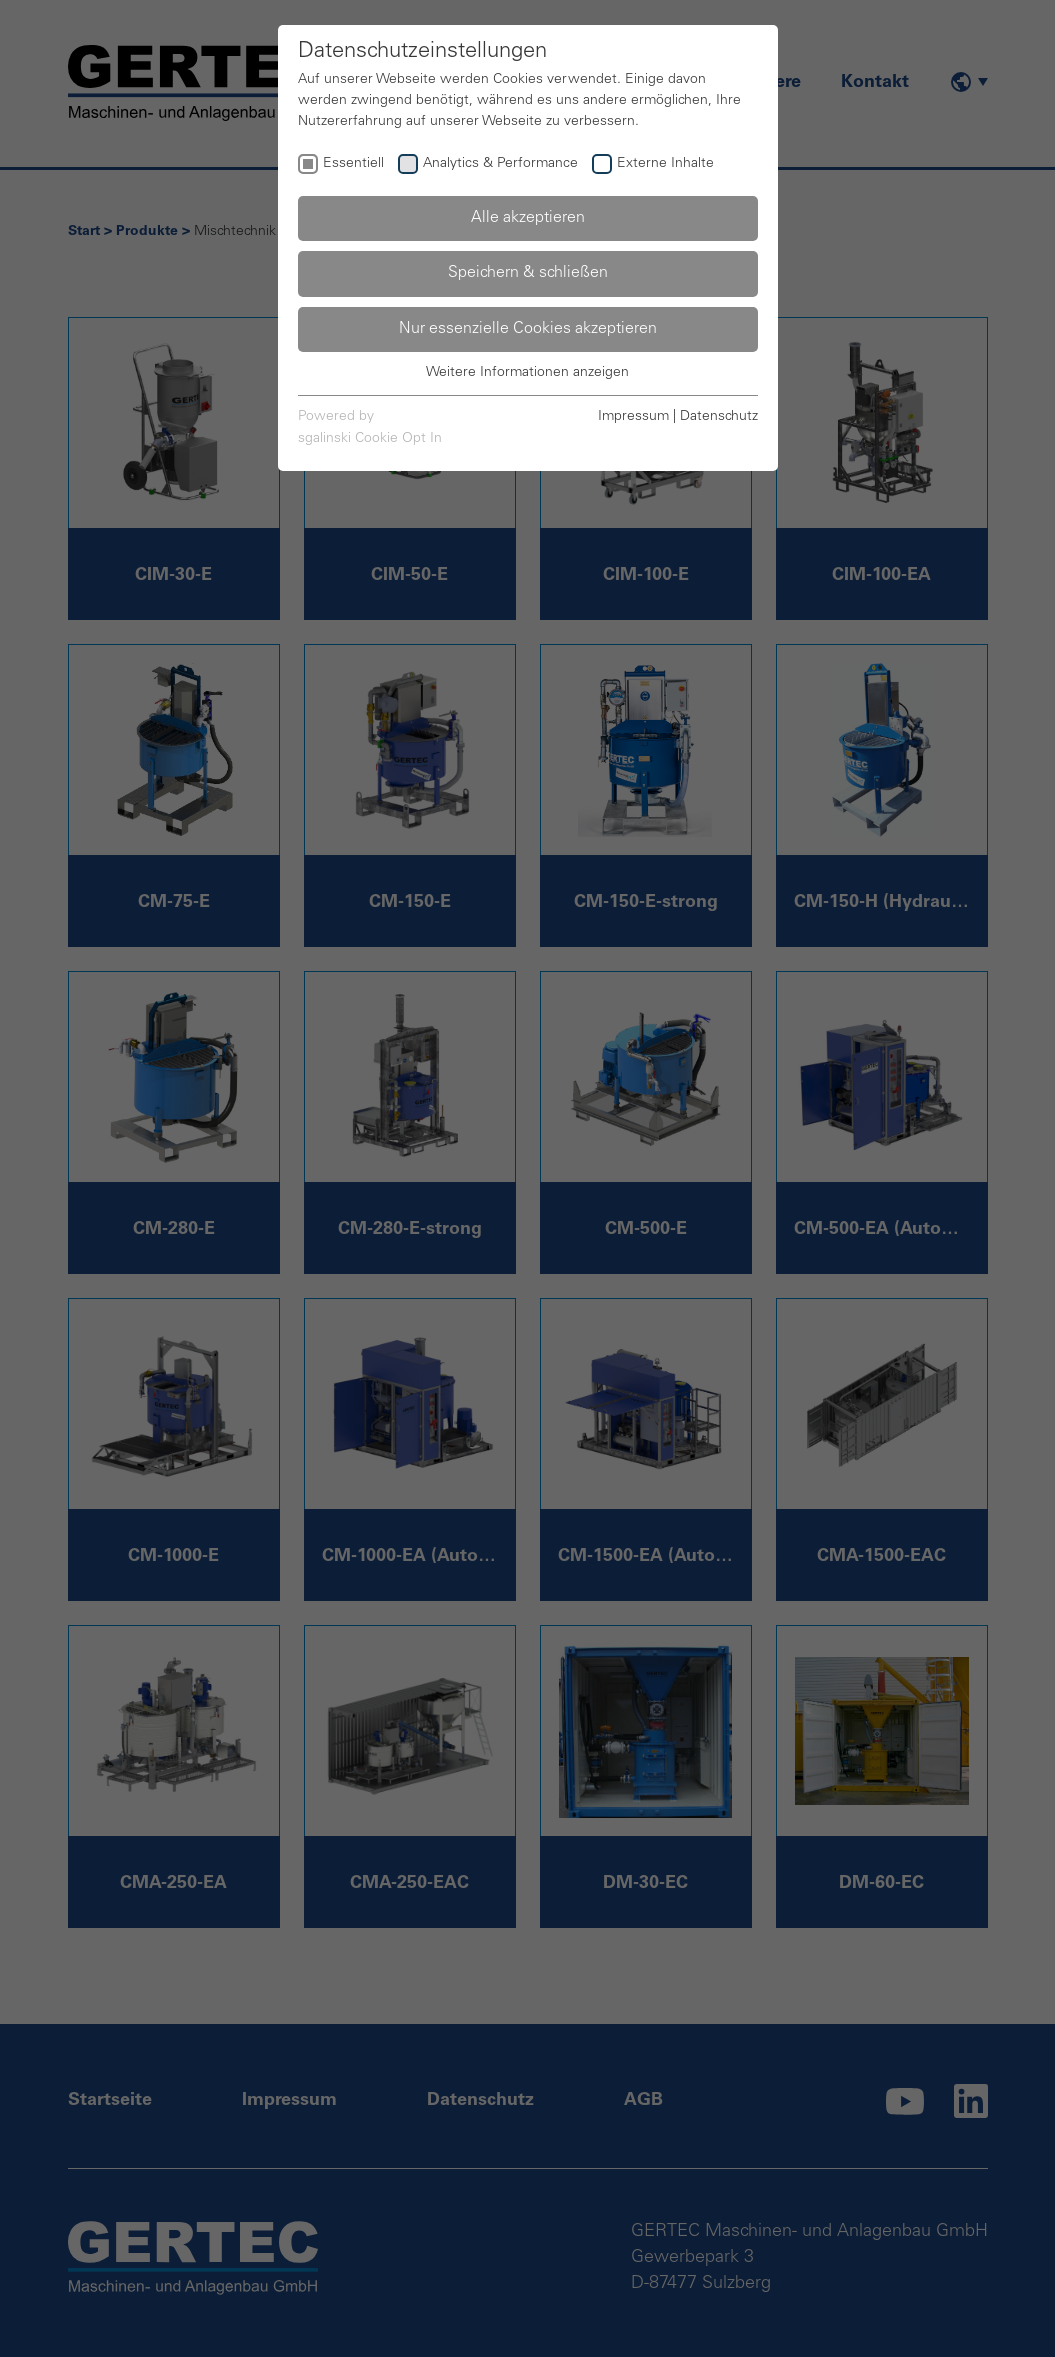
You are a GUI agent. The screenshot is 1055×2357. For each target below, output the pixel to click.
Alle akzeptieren (528, 218)
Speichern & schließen (528, 273)
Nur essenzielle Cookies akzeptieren (528, 329)
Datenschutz (719, 417)
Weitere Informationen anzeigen (527, 373)
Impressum (633, 417)
